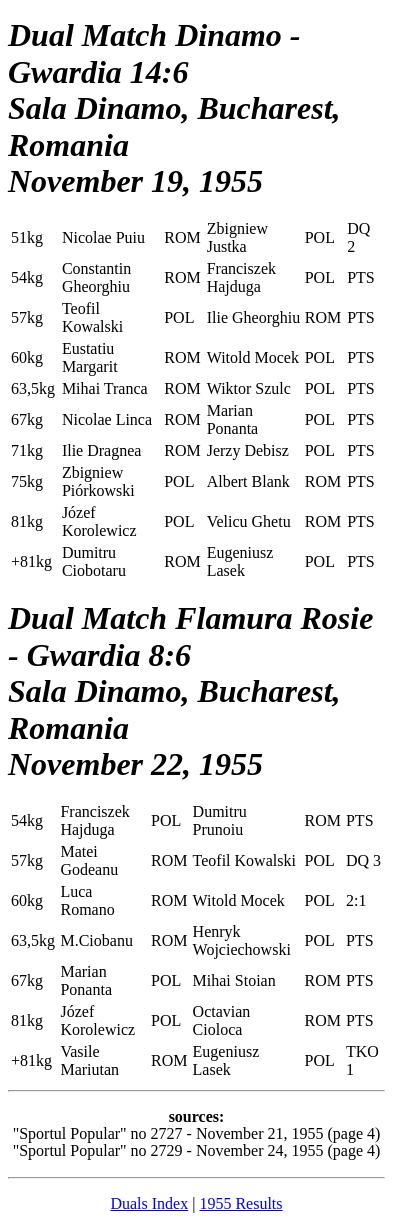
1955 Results (240, 1203)
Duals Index (149, 1203)
